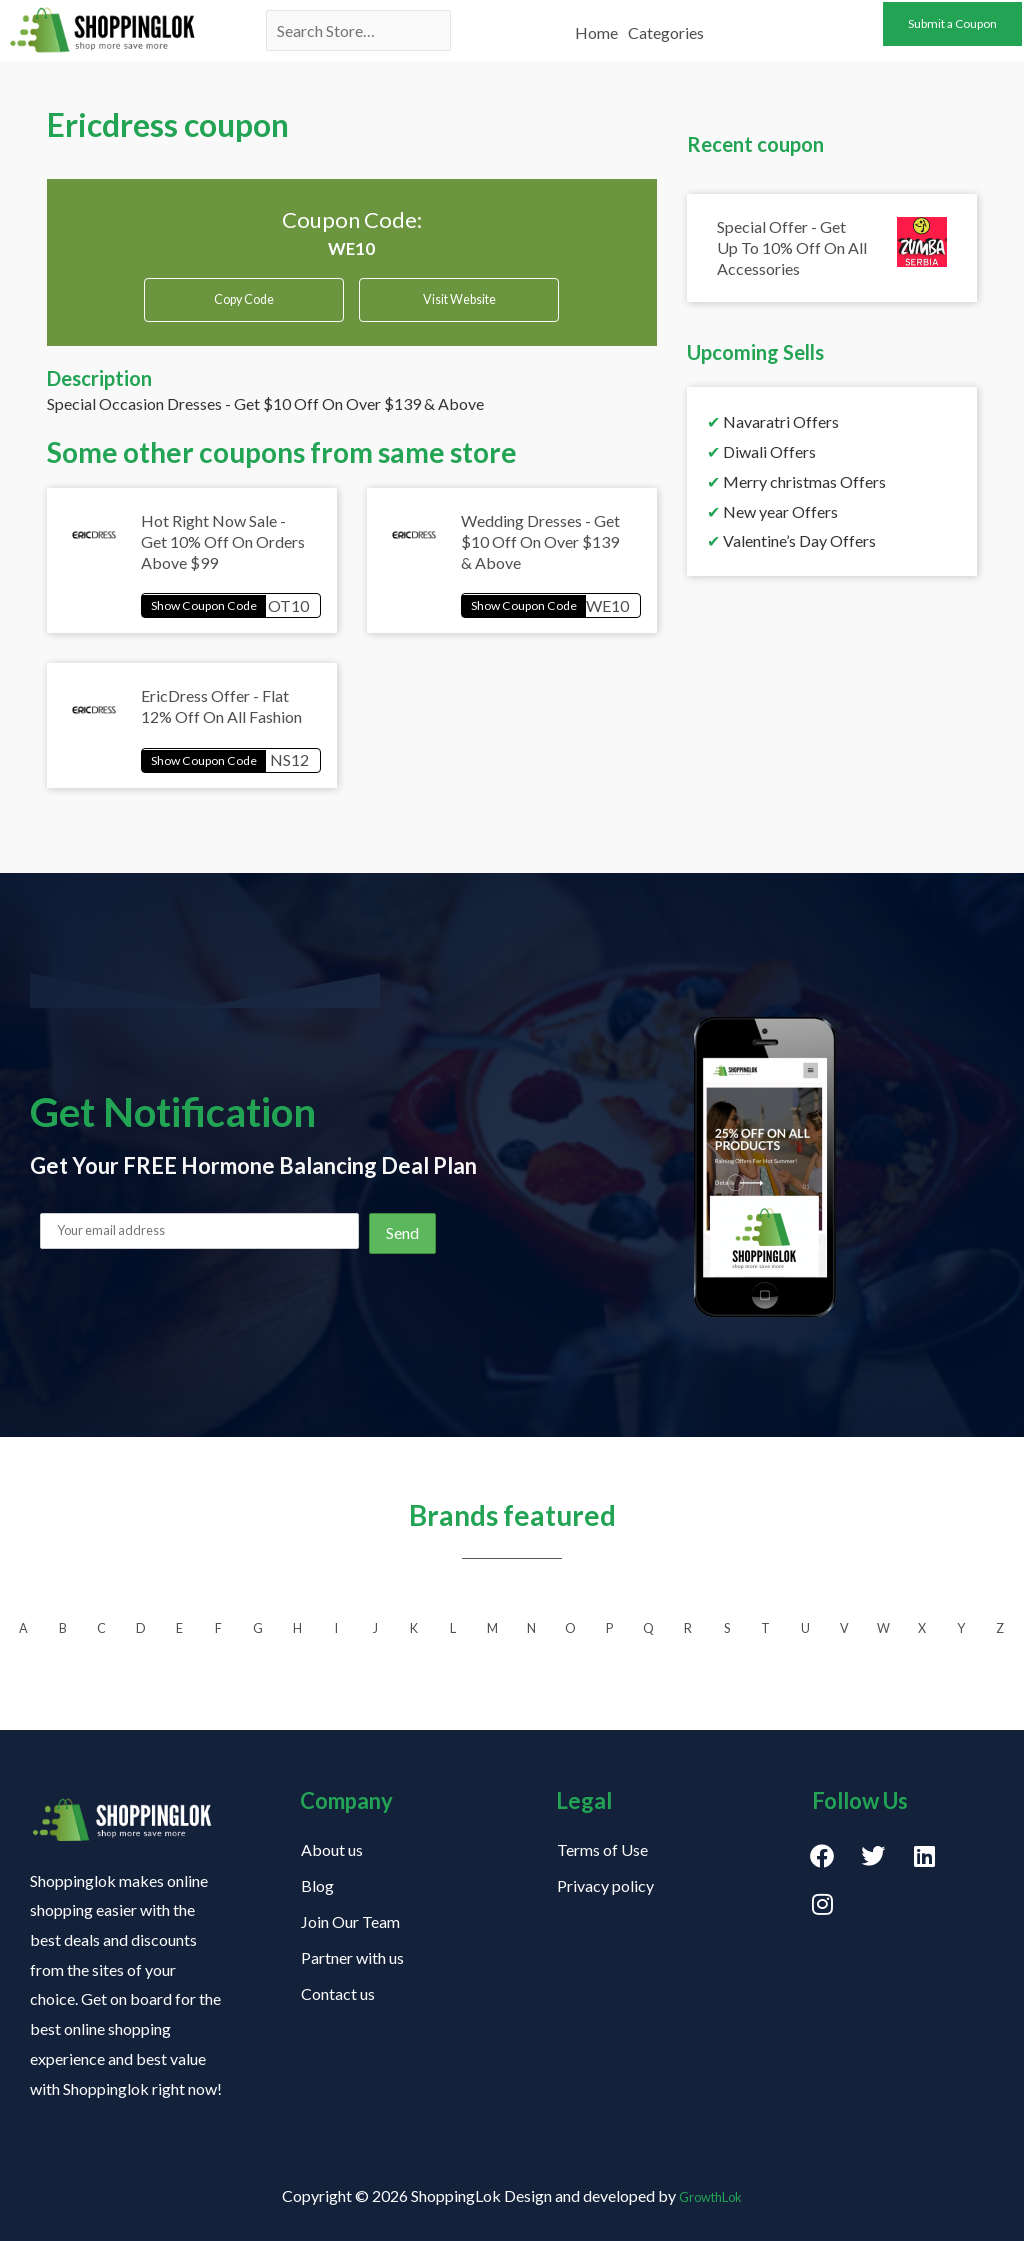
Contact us (338, 1993)
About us (332, 1849)
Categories (666, 22)
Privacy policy (605, 1885)
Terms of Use (602, 1849)
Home (596, 22)
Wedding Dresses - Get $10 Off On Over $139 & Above (540, 551)
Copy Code (244, 300)
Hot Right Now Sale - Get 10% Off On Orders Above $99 (223, 551)
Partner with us (352, 1957)
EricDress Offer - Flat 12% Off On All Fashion (221, 722)
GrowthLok (710, 2195)
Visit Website (459, 307)
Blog (317, 1885)
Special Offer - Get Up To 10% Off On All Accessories (792, 247)
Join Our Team (350, 1921)
